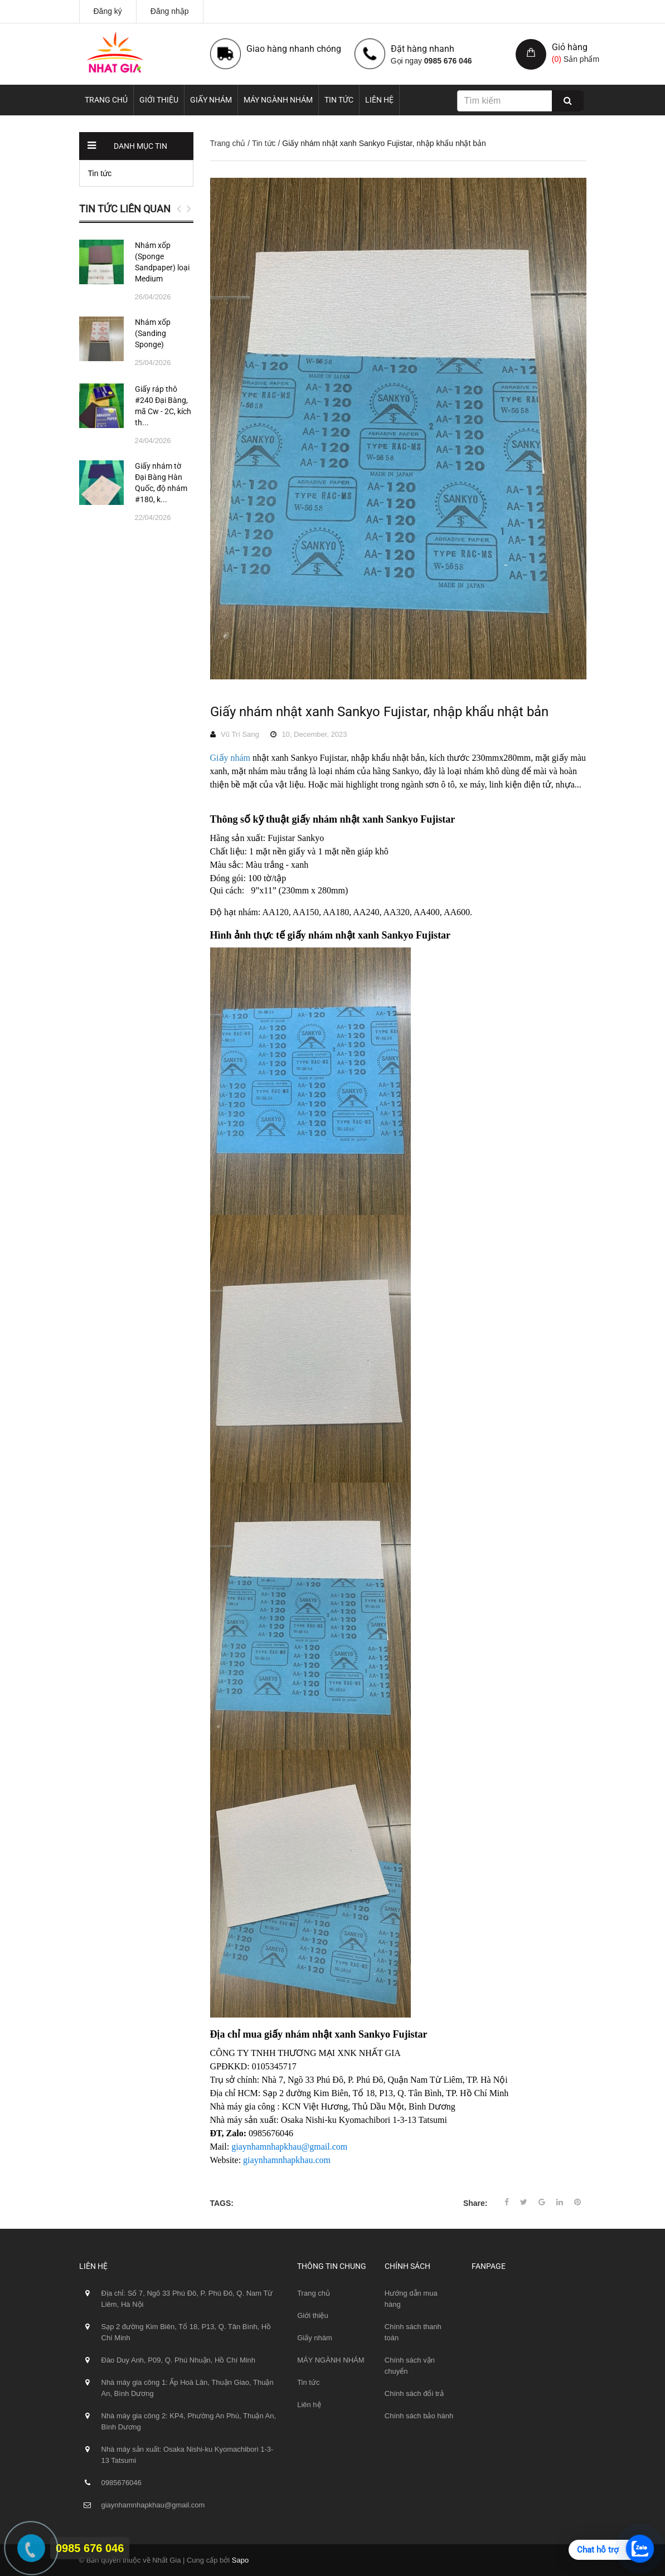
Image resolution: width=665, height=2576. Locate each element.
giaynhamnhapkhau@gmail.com (289, 2146)
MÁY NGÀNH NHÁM (278, 99)
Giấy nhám (211, 99)
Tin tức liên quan (125, 209)
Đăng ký (108, 11)
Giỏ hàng (570, 47)
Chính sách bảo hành (419, 2416)
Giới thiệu (158, 99)
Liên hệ (379, 99)
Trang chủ (106, 99)
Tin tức (338, 99)
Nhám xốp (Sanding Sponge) (153, 333)
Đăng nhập (170, 11)
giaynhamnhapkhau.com (287, 2160)
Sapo (240, 2560)
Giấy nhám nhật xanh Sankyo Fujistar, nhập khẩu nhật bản (379, 712)
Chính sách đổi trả (414, 2393)
